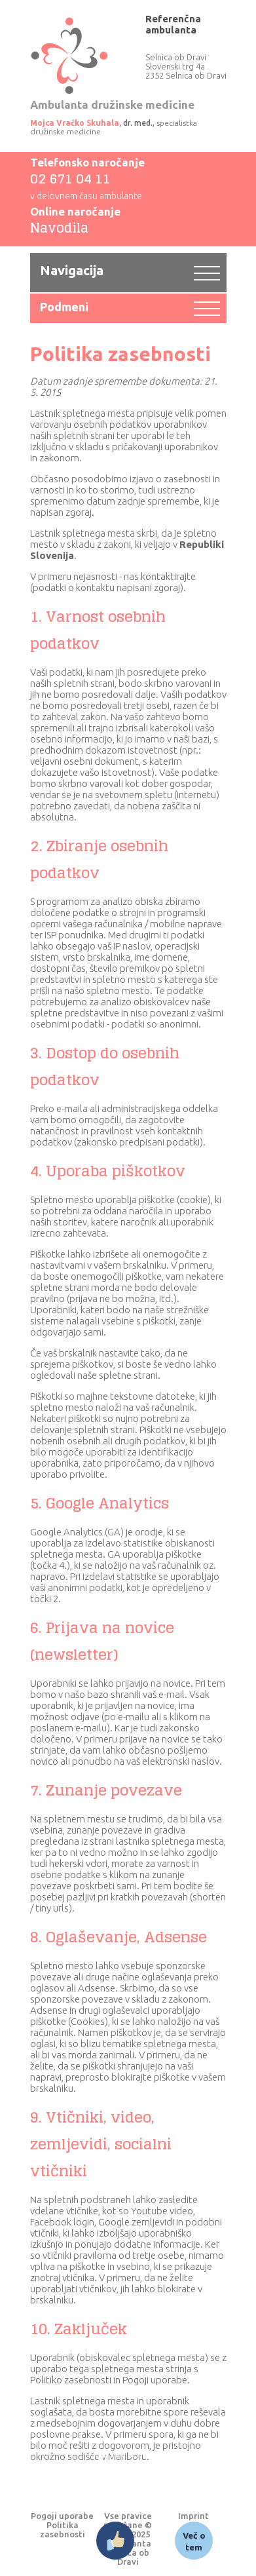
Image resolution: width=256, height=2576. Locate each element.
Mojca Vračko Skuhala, (75, 123)
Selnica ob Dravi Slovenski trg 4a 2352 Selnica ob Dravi (186, 66)
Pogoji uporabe (62, 2515)
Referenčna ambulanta (173, 24)
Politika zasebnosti (62, 2529)
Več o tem (194, 2541)
